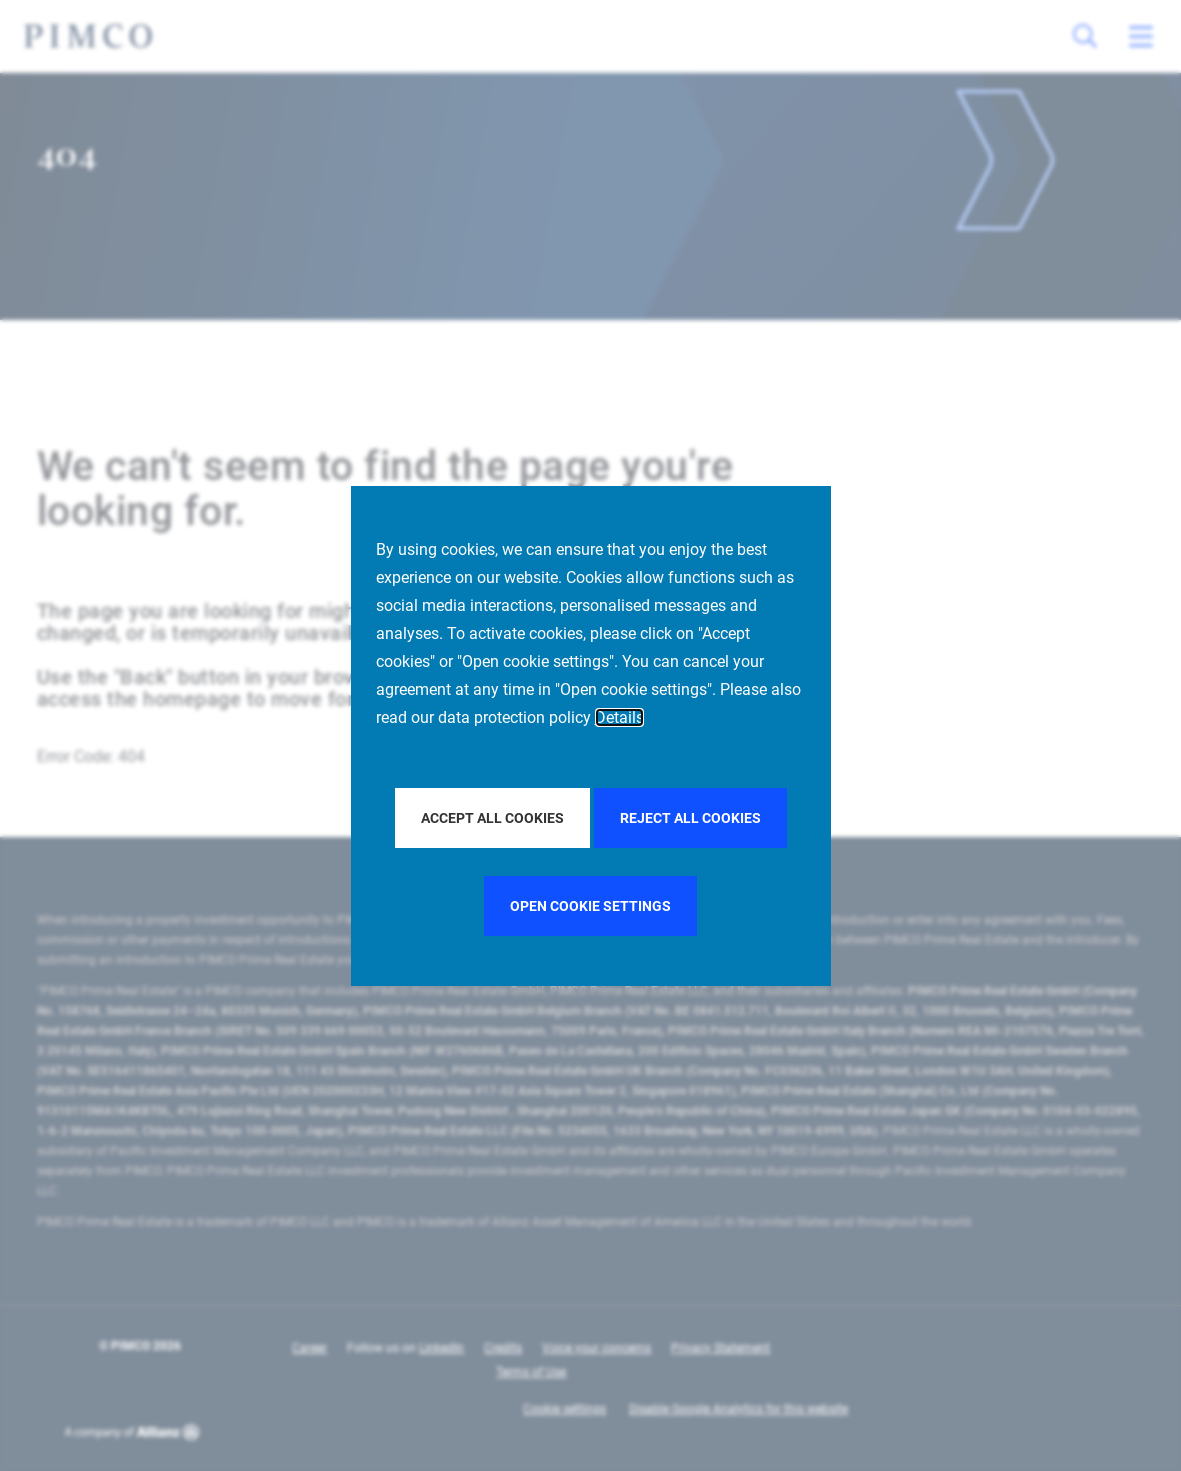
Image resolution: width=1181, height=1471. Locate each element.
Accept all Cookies (492, 818)
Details (619, 717)
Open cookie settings (590, 906)
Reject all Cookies (690, 818)
